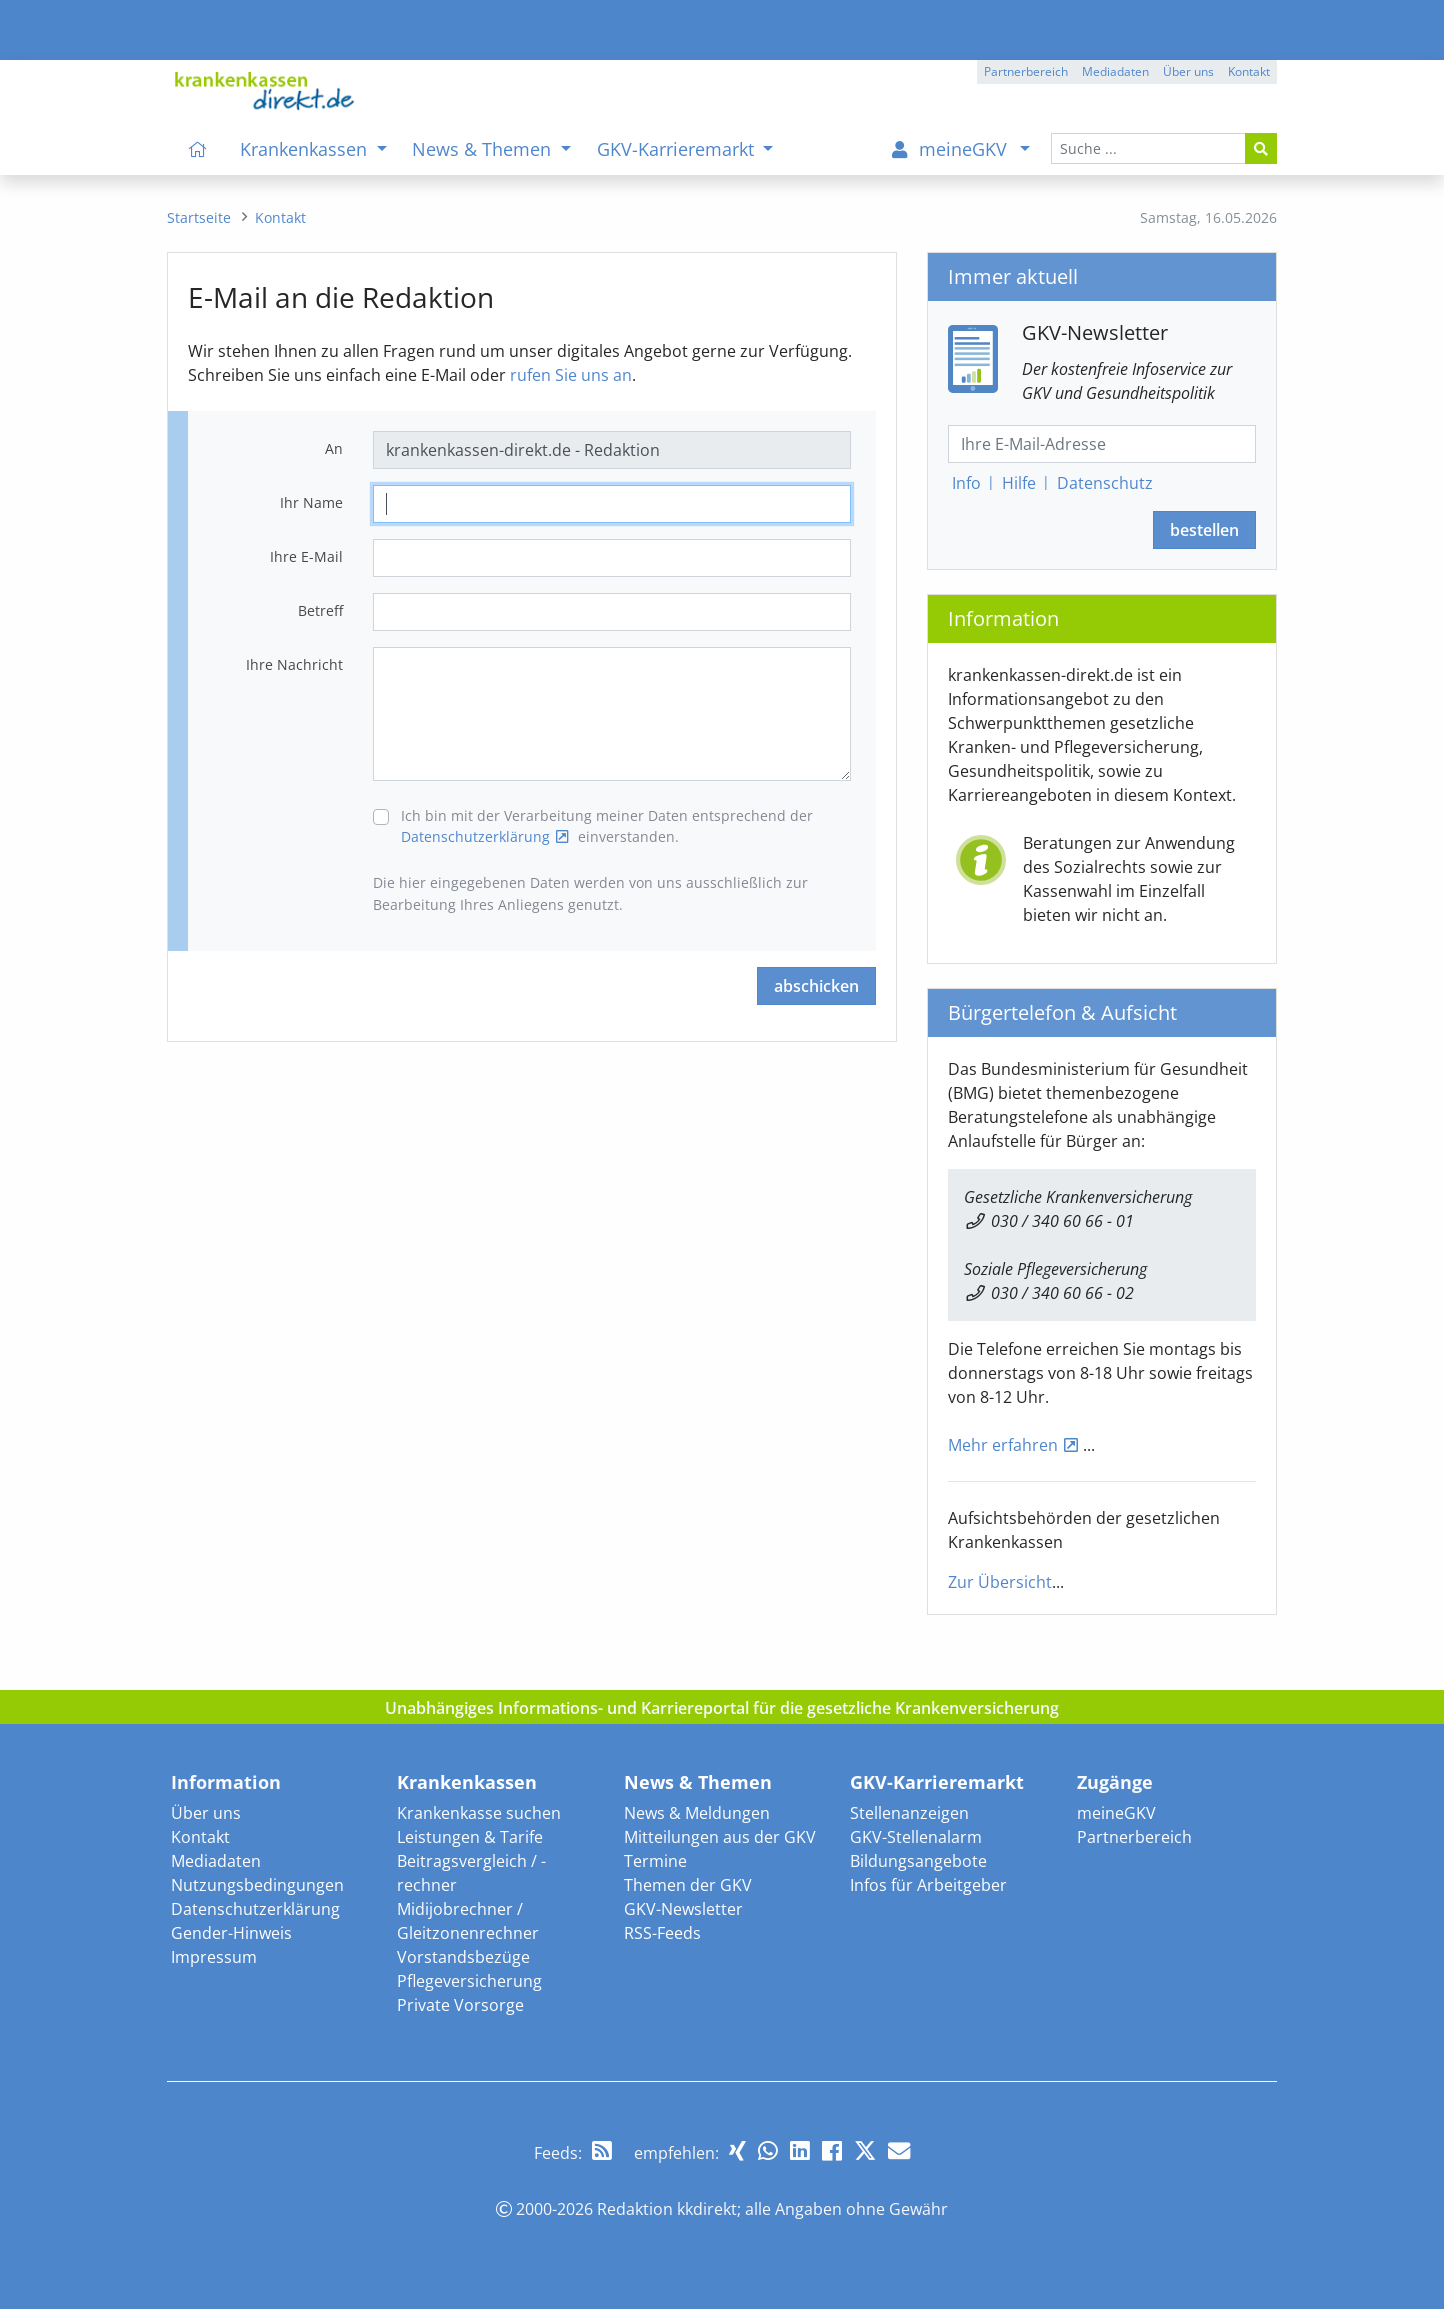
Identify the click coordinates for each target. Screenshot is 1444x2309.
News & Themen (698, 1782)
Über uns (206, 1813)
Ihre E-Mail (306, 556)
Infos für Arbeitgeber (928, 1885)
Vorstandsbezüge (463, 1957)
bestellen (1204, 530)
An (334, 448)
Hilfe (1019, 483)
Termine (655, 1861)
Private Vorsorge (460, 2005)
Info (966, 483)
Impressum (214, 1957)
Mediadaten (216, 1861)
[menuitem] (198, 149)
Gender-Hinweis (231, 1933)
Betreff (320, 610)
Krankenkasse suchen (479, 1813)
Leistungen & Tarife (470, 1837)
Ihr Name (311, 502)
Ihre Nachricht (294, 664)
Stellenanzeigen (909, 1813)
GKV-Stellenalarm (916, 1837)
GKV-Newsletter (683, 1909)
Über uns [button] (1188, 71)
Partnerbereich (1134, 1837)
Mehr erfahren (1003, 1445)
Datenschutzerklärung (475, 836)
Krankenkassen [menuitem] (306, 149)
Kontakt (200, 1837)
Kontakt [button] (1249, 71)
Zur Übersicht (1000, 1582)
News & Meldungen (697, 1813)
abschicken (816, 986)
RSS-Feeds (662, 1933)
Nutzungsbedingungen (257, 1885)
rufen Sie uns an (571, 375)
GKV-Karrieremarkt (937, 1782)
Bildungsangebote (918, 1861)
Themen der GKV (688, 1885)
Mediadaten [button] (1115, 71)
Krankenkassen (467, 1782)
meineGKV (1116, 1813)
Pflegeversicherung (469, 1981)
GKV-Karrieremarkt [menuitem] (678, 149)
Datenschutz (1105, 483)
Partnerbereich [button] (1026, 71)
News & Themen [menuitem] (484, 149)
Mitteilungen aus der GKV (720, 1837)
